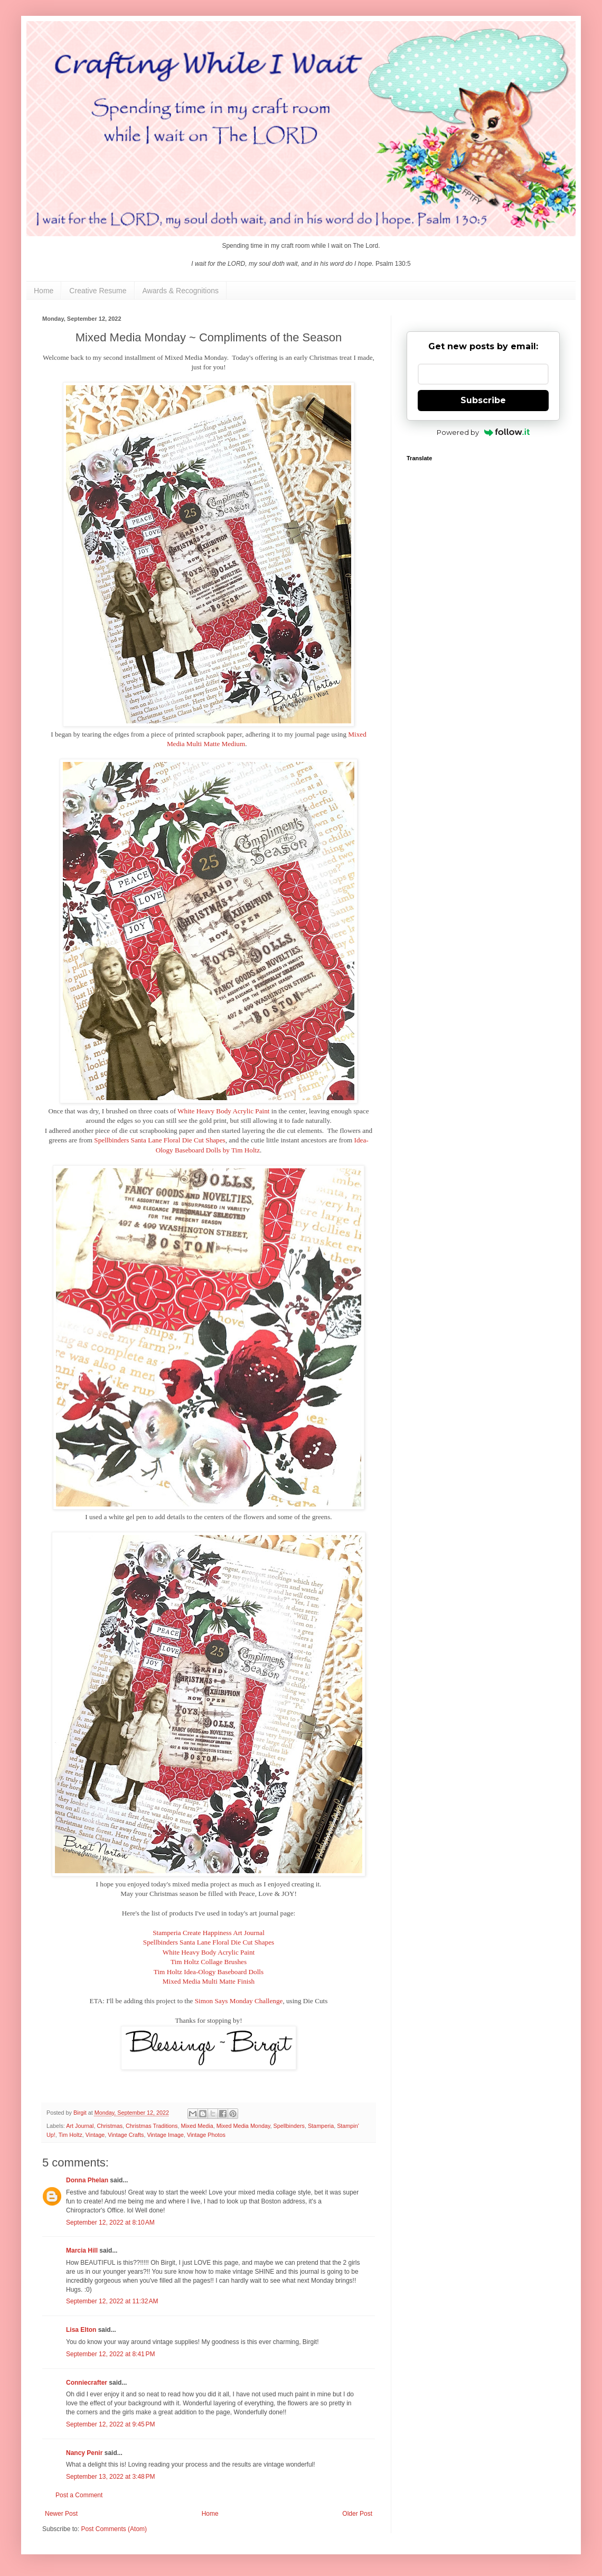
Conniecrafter (86, 2382)
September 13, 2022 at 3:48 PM (110, 2476)
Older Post (357, 2513)
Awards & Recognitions (181, 290)
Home (43, 290)
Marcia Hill (82, 2250)
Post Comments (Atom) (114, 2529)
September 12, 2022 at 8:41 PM (110, 2354)
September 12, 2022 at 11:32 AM (112, 2301)
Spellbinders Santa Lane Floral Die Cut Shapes (159, 1140)
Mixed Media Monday (243, 2126)
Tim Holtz (70, 2135)
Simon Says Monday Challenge (239, 2001)
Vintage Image (165, 2135)
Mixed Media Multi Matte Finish (209, 1981)
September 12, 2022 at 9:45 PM (110, 2424)
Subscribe (483, 400)
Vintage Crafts (126, 2135)
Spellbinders (289, 2126)
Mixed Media (197, 2126)
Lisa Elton (81, 2329)
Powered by (483, 432)
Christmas (110, 2126)
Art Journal (79, 2126)
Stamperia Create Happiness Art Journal (209, 1933)
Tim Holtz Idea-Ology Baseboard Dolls (209, 1972)
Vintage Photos (206, 2135)
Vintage (95, 2135)
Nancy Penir (85, 2453)
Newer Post (61, 2513)
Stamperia (321, 2126)
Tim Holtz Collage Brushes (209, 1962)
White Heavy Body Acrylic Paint (223, 1111)
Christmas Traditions (151, 2126)
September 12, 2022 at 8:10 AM (110, 2222)
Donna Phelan (87, 2180)
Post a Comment (78, 2495)
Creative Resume (97, 290)
